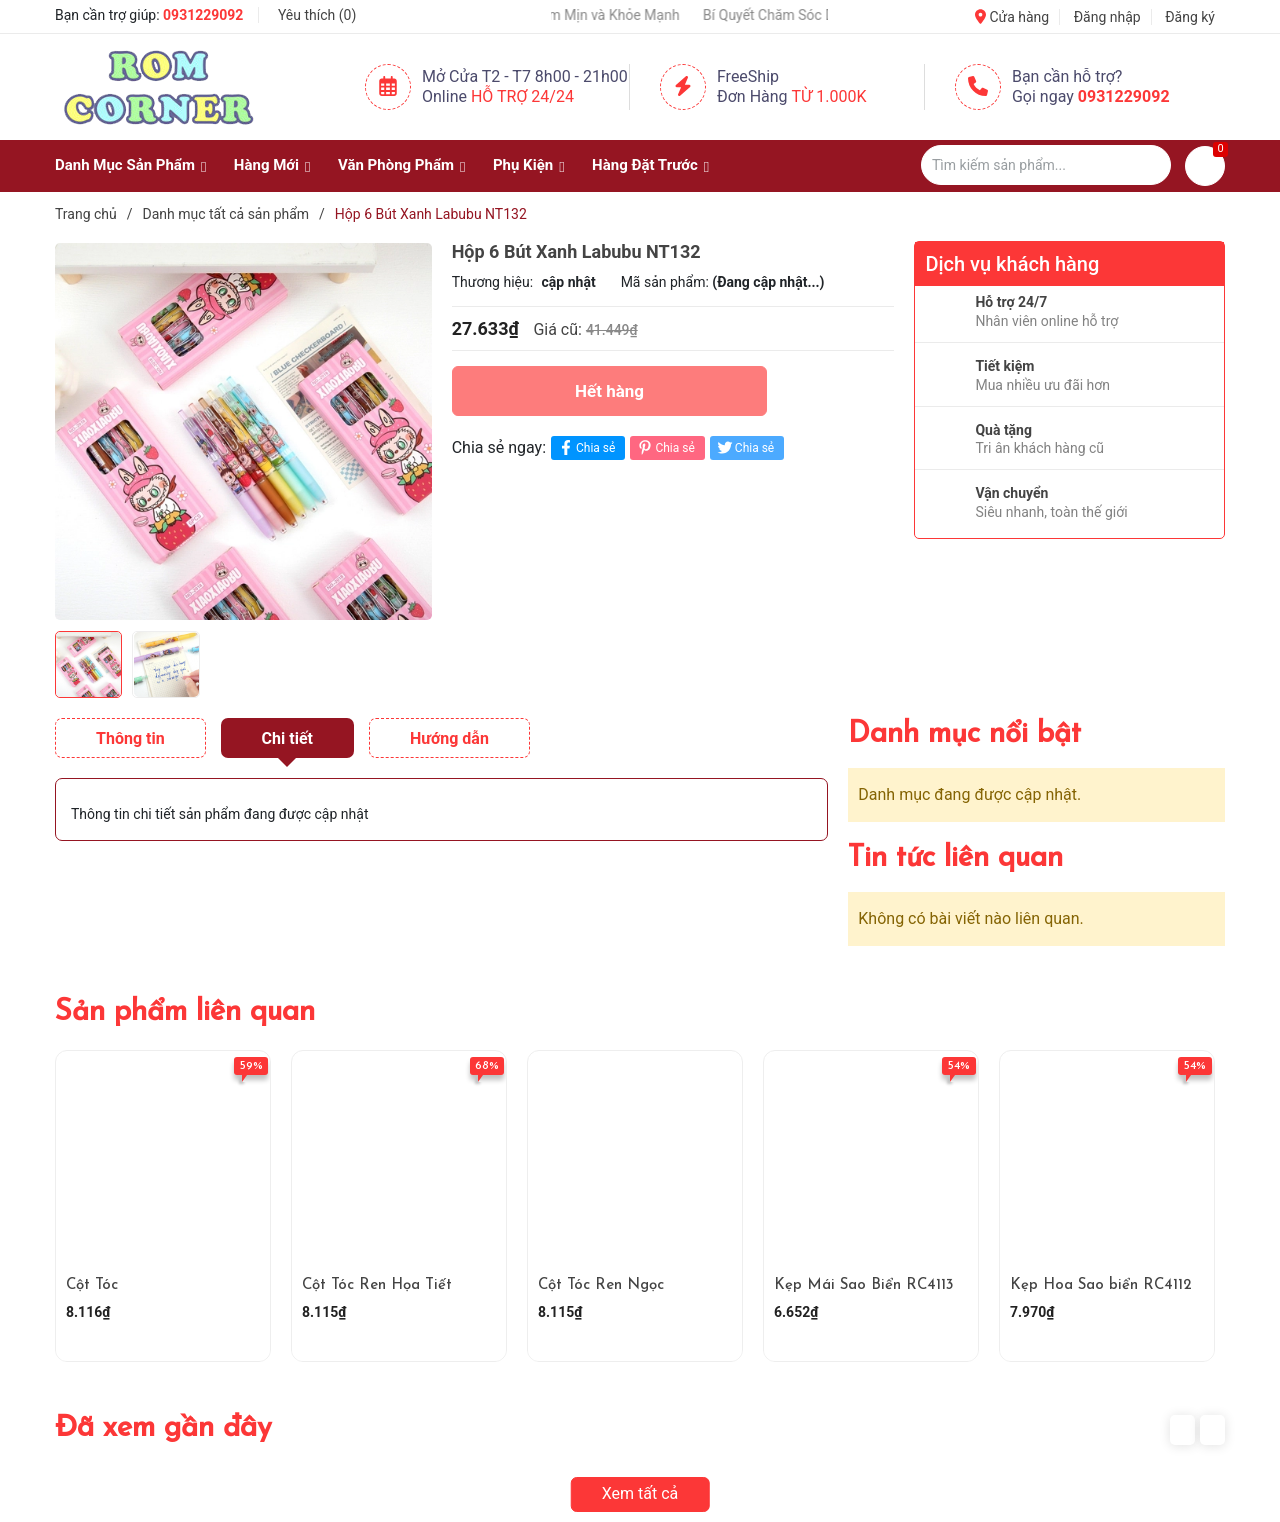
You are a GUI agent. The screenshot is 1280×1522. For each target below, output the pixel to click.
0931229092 (203, 15)
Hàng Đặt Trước (645, 165)
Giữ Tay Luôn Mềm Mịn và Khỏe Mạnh (591, 15)
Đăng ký (1190, 17)
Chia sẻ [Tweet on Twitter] (744, 447)
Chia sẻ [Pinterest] (664, 447)
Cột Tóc (92, 1285)
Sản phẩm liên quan (185, 1012)
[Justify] (1146, 165)
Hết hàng (609, 391)
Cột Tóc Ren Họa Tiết (377, 1285)
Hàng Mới (266, 165)
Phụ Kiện (523, 165)
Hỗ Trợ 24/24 (522, 96)
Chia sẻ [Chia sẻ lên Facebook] (585, 447)
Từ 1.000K (829, 96)
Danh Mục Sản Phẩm (125, 165)
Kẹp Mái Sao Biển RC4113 (864, 1285)
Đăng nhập (1107, 17)
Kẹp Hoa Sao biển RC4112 (1101, 1285)
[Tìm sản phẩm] (1046, 165)
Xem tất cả (640, 1493)
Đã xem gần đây (163, 1428)
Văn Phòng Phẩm (396, 165)
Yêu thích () (317, 15)
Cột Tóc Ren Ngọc (601, 1285)
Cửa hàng (1012, 17)
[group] (243, 431)
